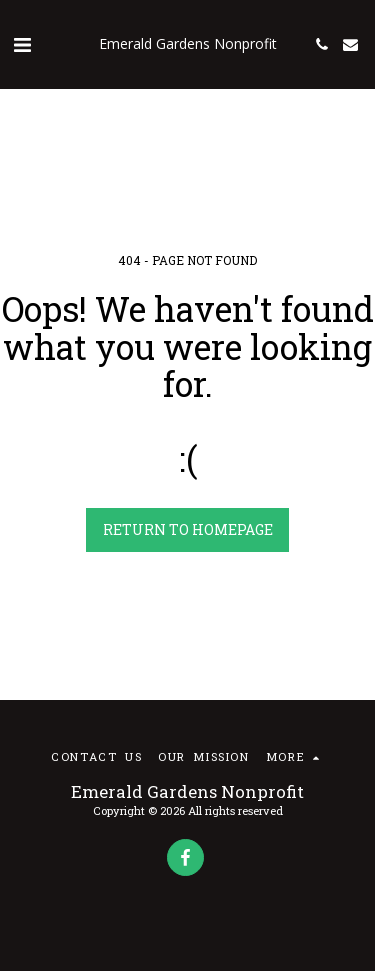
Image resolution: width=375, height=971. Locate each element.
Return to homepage (188, 529)
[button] (22, 44)
